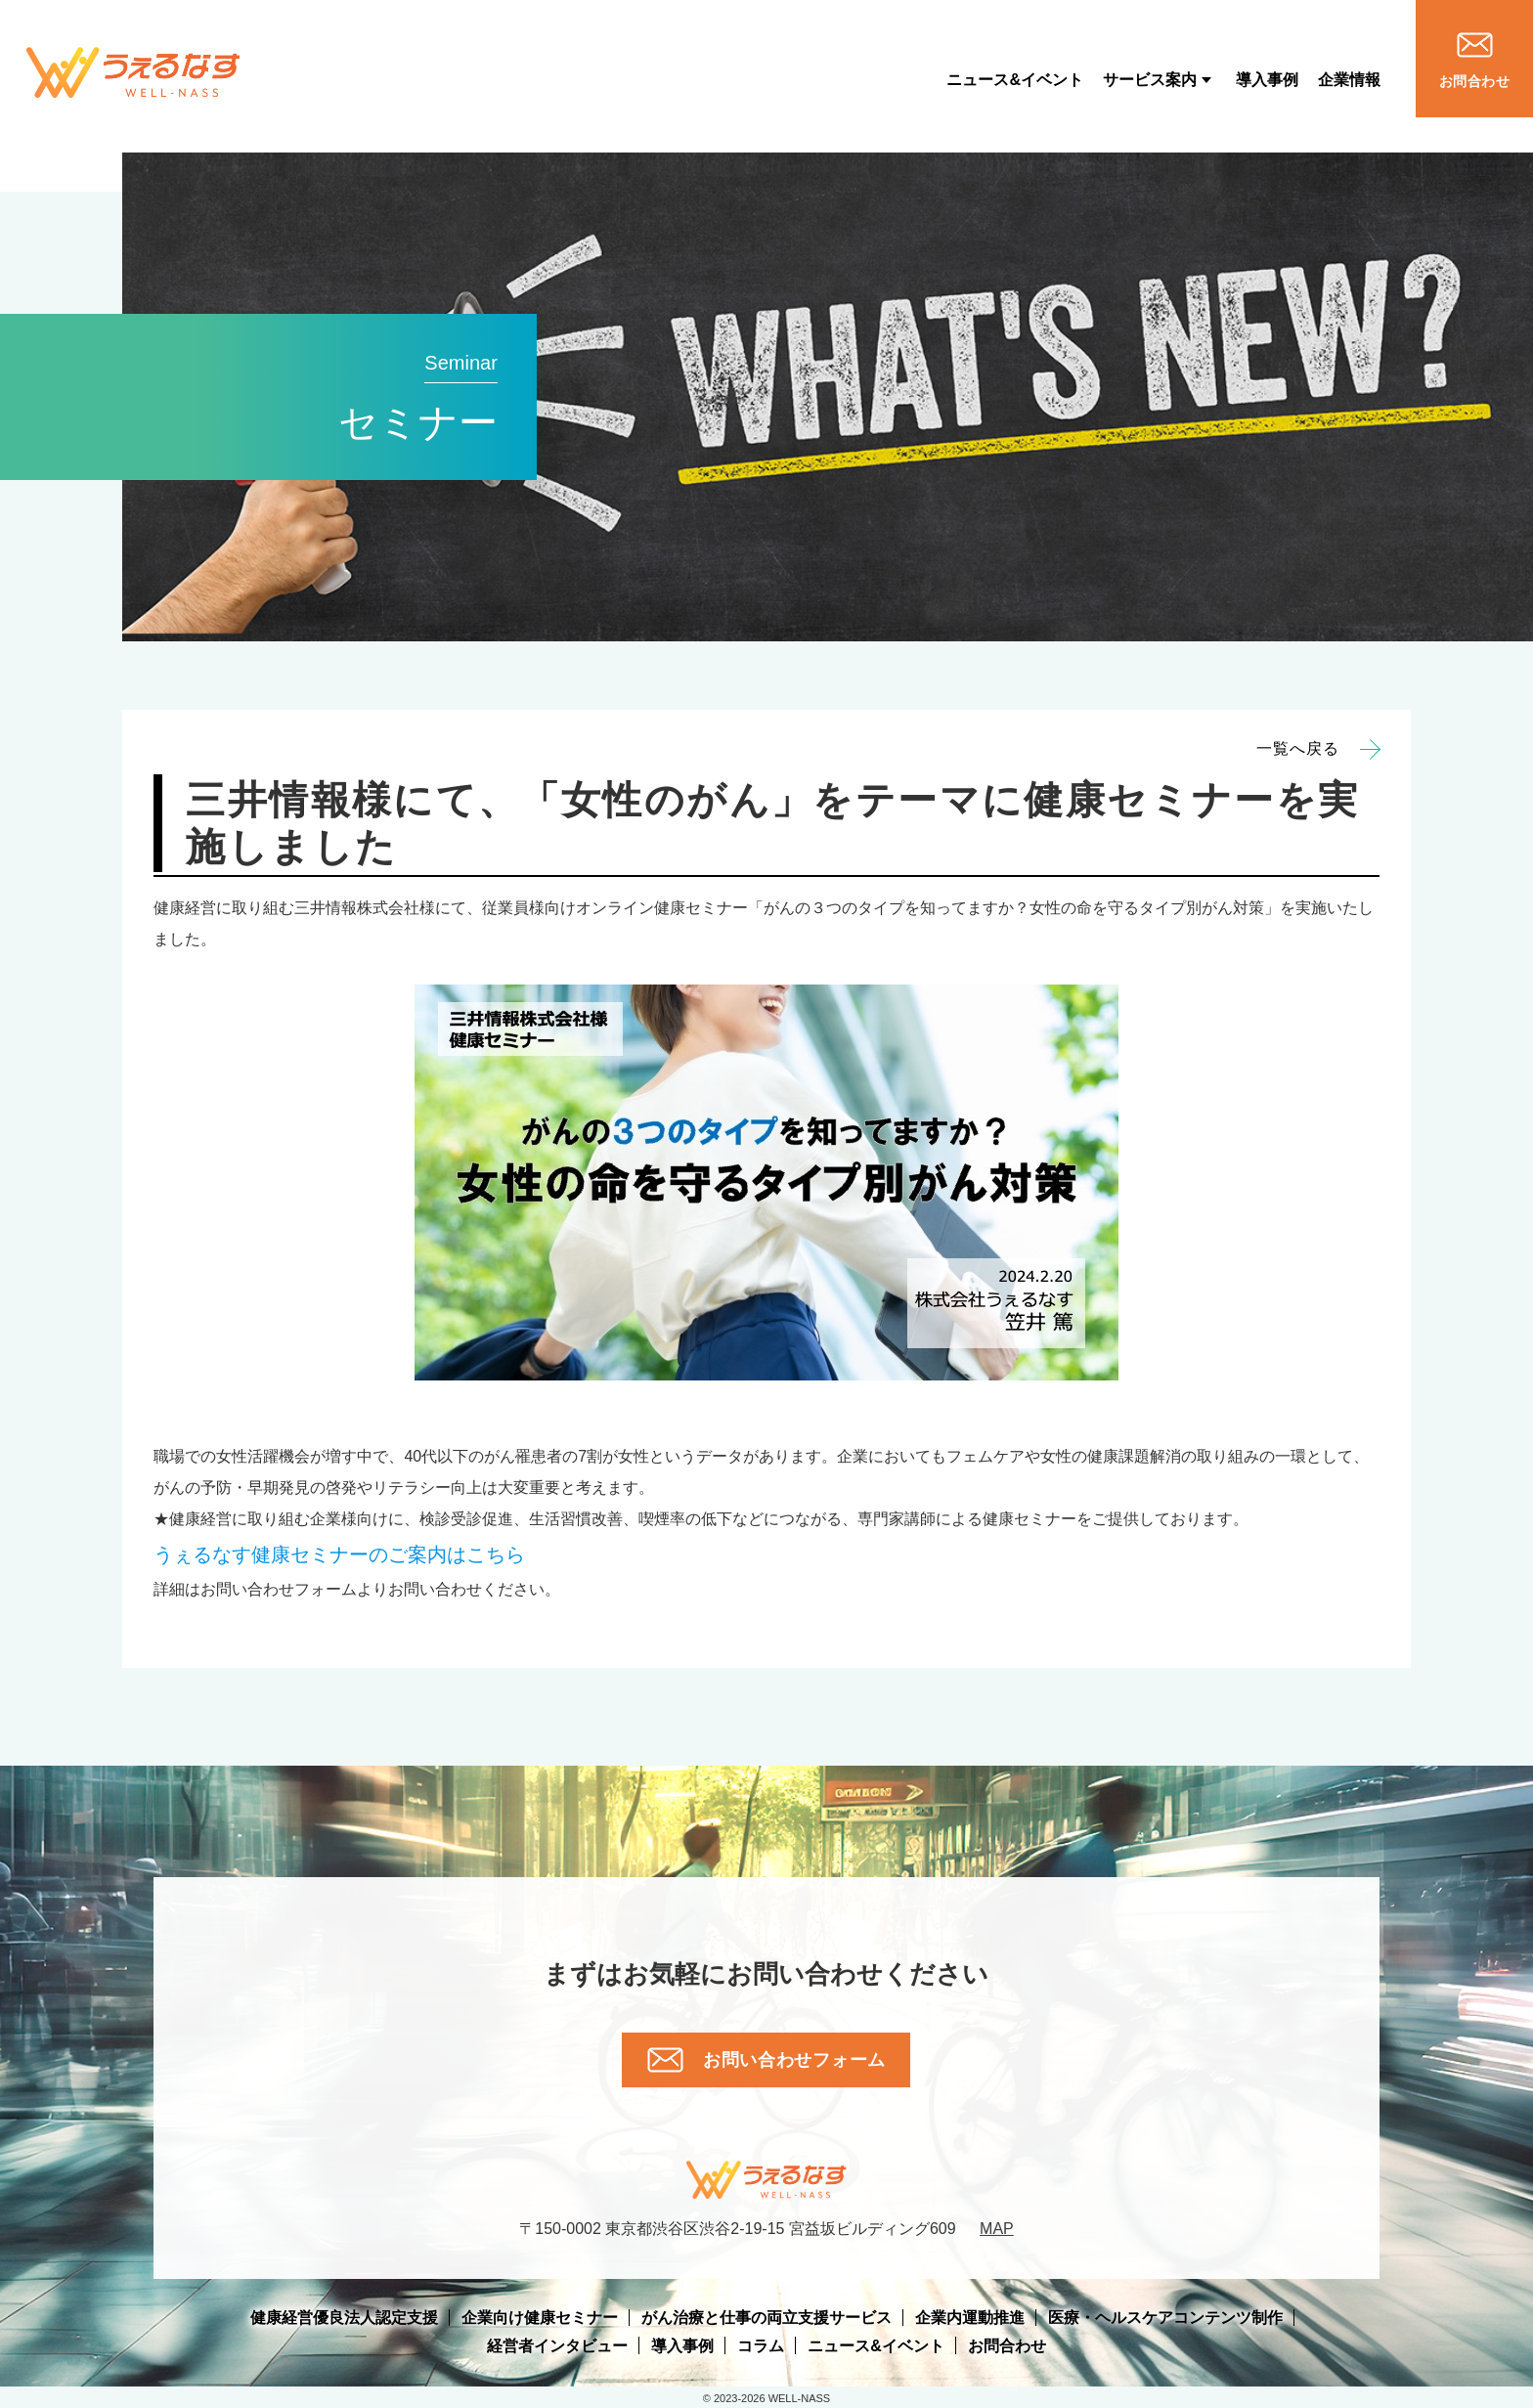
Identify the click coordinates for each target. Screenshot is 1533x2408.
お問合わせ (1007, 2346)
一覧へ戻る (1318, 749)
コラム (760, 2346)
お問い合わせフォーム (766, 2060)
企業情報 (1349, 80)
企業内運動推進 (970, 2317)
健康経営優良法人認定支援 (344, 2317)
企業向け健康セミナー (539, 2317)
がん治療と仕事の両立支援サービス (766, 2317)
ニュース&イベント (1014, 80)
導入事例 (1267, 80)
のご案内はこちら (339, 1554)
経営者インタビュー (557, 2346)
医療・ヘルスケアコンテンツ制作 (1165, 2317)
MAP (997, 2228)
